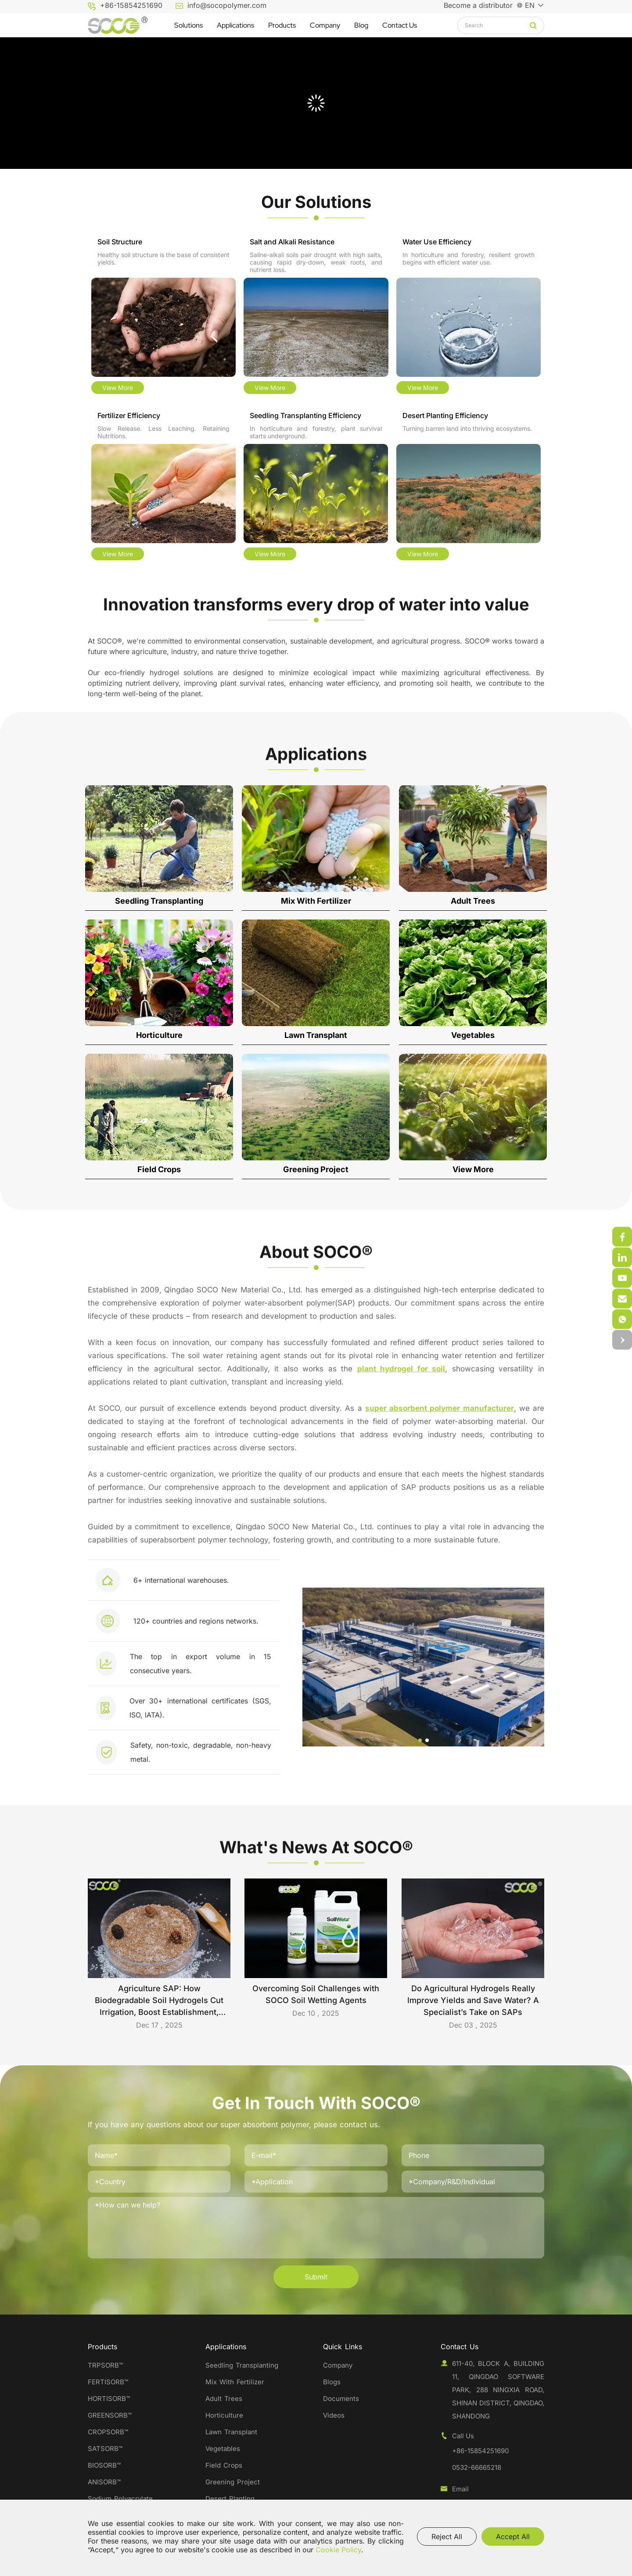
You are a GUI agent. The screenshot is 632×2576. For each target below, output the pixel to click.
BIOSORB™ (104, 2465)
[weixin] (622, 1237)
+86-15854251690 (131, 5)
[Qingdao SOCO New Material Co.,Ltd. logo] (117, 25)
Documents (341, 2398)
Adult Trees (223, 2398)
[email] (622, 1319)
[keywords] (496, 25)
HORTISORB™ (109, 2398)
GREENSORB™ (111, 2415)
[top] (622, 1340)
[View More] (472, 1116)
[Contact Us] (399, 25)
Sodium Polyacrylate (120, 2498)
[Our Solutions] (316, 202)
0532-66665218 (476, 2467)
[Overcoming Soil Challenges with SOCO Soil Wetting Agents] (316, 1954)
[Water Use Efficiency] (468, 317)
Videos (334, 2415)
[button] (599, 1740)
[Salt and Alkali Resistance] (315, 317)
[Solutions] (188, 25)
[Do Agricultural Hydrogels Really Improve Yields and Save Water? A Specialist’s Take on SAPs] (472, 1956)
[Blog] (361, 25)
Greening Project (232, 2482)
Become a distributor (478, 5)
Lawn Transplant (231, 2432)
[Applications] (235, 25)
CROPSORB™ (108, 2432)
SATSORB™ (105, 2448)
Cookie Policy (338, 2549)
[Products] (282, 25)
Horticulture (224, 2415)
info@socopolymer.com (226, 5)
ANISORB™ (104, 2482)
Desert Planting (230, 2498)
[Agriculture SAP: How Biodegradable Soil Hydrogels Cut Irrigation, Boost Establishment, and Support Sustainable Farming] (159, 1956)
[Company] (325, 25)
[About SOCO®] (316, 1268)
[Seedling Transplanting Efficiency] (316, 487)
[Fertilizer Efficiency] (163, 487)
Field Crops (223, 2465)
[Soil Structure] (163, 317)
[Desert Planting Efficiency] (468, 487)
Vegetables (222, 2448)
